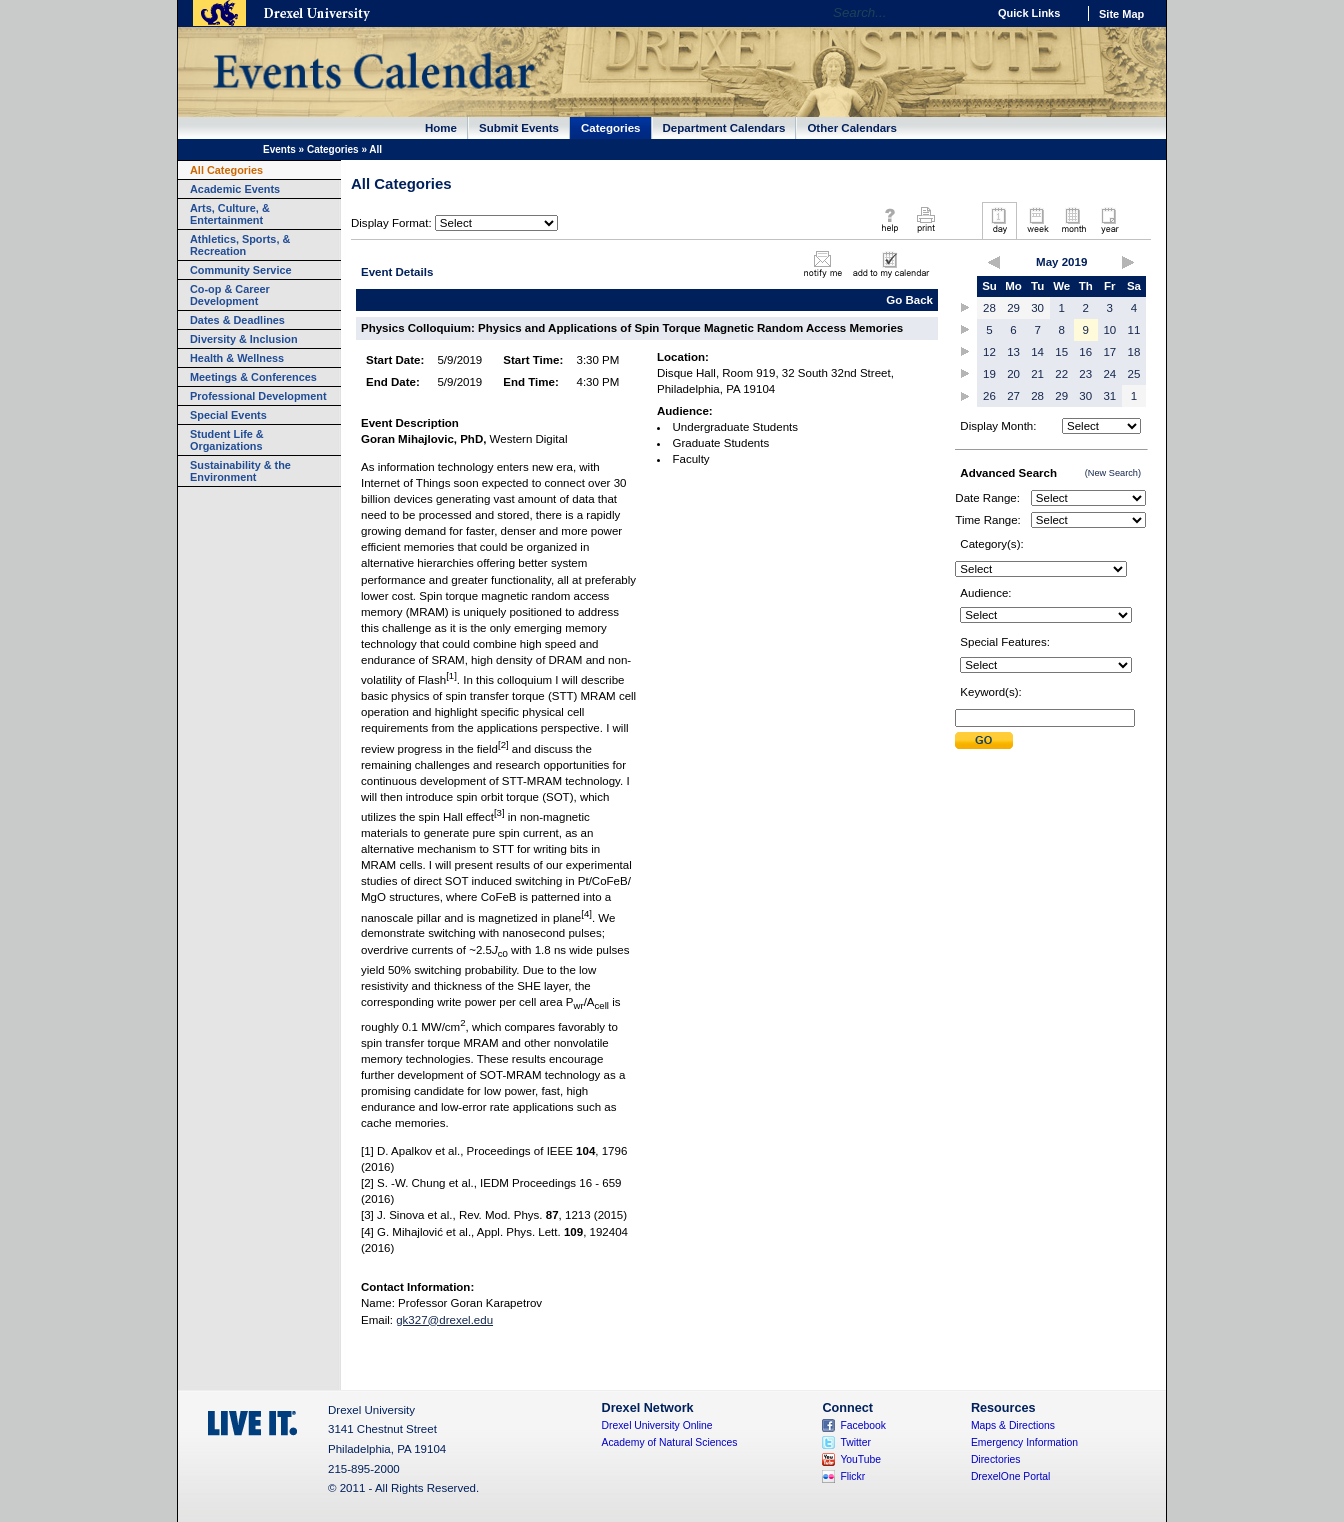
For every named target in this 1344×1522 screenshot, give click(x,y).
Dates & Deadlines (237, 320)
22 (1061, 374)
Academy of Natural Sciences (670, 1442)
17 (1109, 352)
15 (1061, 352)
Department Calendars (724, 128)
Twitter (855, 1442)
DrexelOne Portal (1010, 1476)
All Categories (226, 170)
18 (1134, 352)
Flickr (852, 1476)
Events (279, 149)
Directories (996, 1459)
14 (1037, 352)
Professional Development (258, 396)
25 (1134, 374)
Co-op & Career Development (230, 295)
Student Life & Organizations (227, 440)
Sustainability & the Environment (240, 471)
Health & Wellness (237, 358)
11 (1134, 330)
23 (1085, 374)
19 (989, 374)
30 (1037, 308)
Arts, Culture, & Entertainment (230, 214)
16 (1085, 352)
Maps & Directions (1013, 1425)
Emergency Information (1024, 1442)
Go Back (909, 300)
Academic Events (235, 189)
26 (989, 396)
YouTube (860, 1459)
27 (1013, 396)
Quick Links (1029, 13)
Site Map (1121, 14)
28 (989, 308)
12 (989, 352)
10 (1109, 330)
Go (966, 13)
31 (1109, 396)
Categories (611, 128)
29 (1013, 308)
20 (1013, 374)
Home (441, 128)
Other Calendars (852, 128)
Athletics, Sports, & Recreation (240, 245)
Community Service (241, 270)
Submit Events (519, 128)
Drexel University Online (657, 1425)
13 (1013, 352)
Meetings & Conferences (253, 377)
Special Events (228, 415)
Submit (984, 740)
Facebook (863, 1425)
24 (1109, 374)
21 (1037, 374)
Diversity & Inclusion (244, 339)
